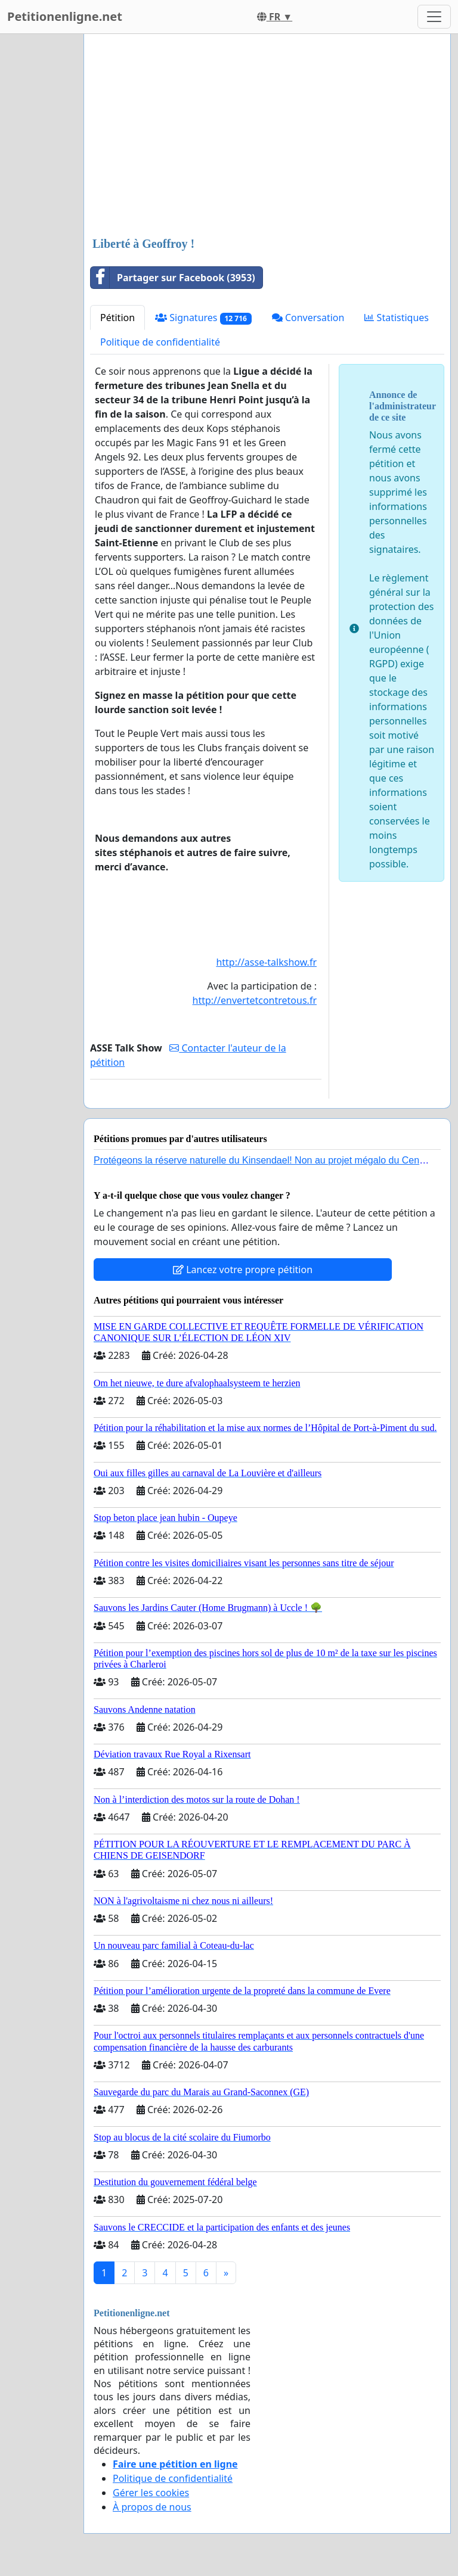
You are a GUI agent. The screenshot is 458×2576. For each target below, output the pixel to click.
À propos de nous (152, 2506)
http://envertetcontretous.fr (255, 1000)
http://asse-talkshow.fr (266, 962)
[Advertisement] (267, 136)
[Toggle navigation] (434, 17)
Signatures (203, 318)
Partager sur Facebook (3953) (173, 277)
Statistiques (396, 317)
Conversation (308, 317)
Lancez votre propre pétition (242, 1269)
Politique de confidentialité (160, 342)
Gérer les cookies (151, 2492)
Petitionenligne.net (64, 16)
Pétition (117, 317)
